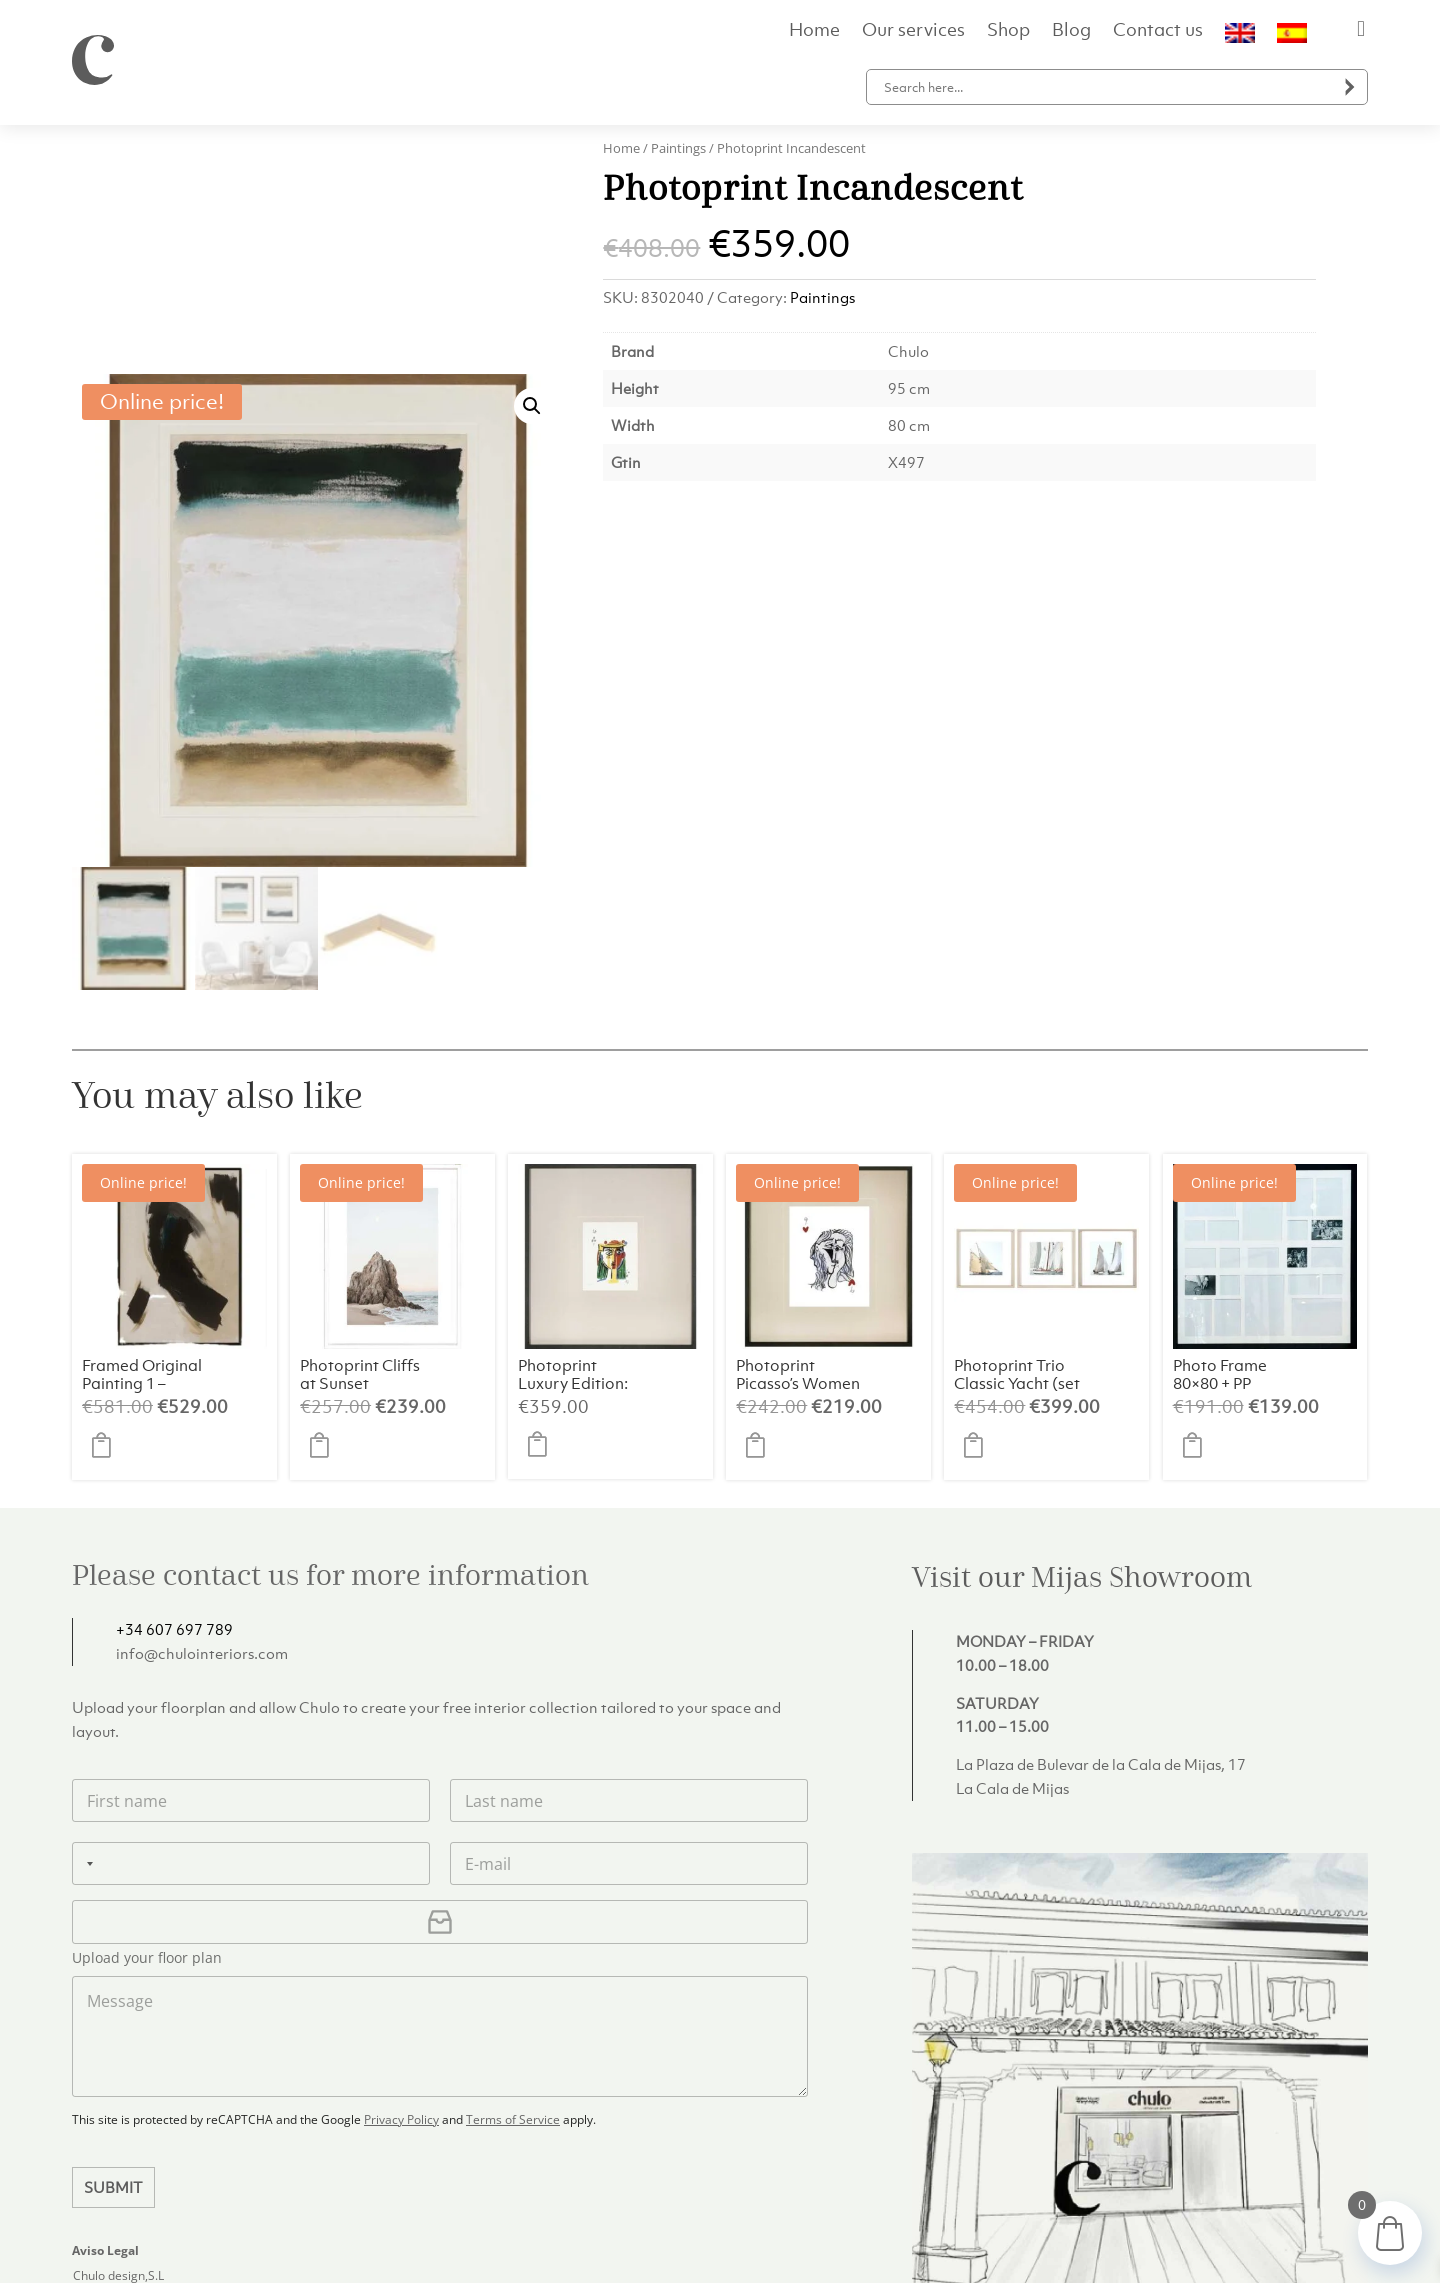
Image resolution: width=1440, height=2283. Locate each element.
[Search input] (1107, 87)
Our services (913, 32)
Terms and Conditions (1294, 2243)
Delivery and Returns (1028, 2243)
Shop (1008, 32)
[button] (532, 169)
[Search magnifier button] (1350, 87)
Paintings (678, 148)
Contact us (1158, 32)
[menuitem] (1240, 37)
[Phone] (251, 1626)
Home (814, 32)
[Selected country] (86, 1626)
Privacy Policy (401, 1882)
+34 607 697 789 (174, 1392)
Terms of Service (513, 1882)
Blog (1071, 32)
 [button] (107, 1208)
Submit (113, 1950)
